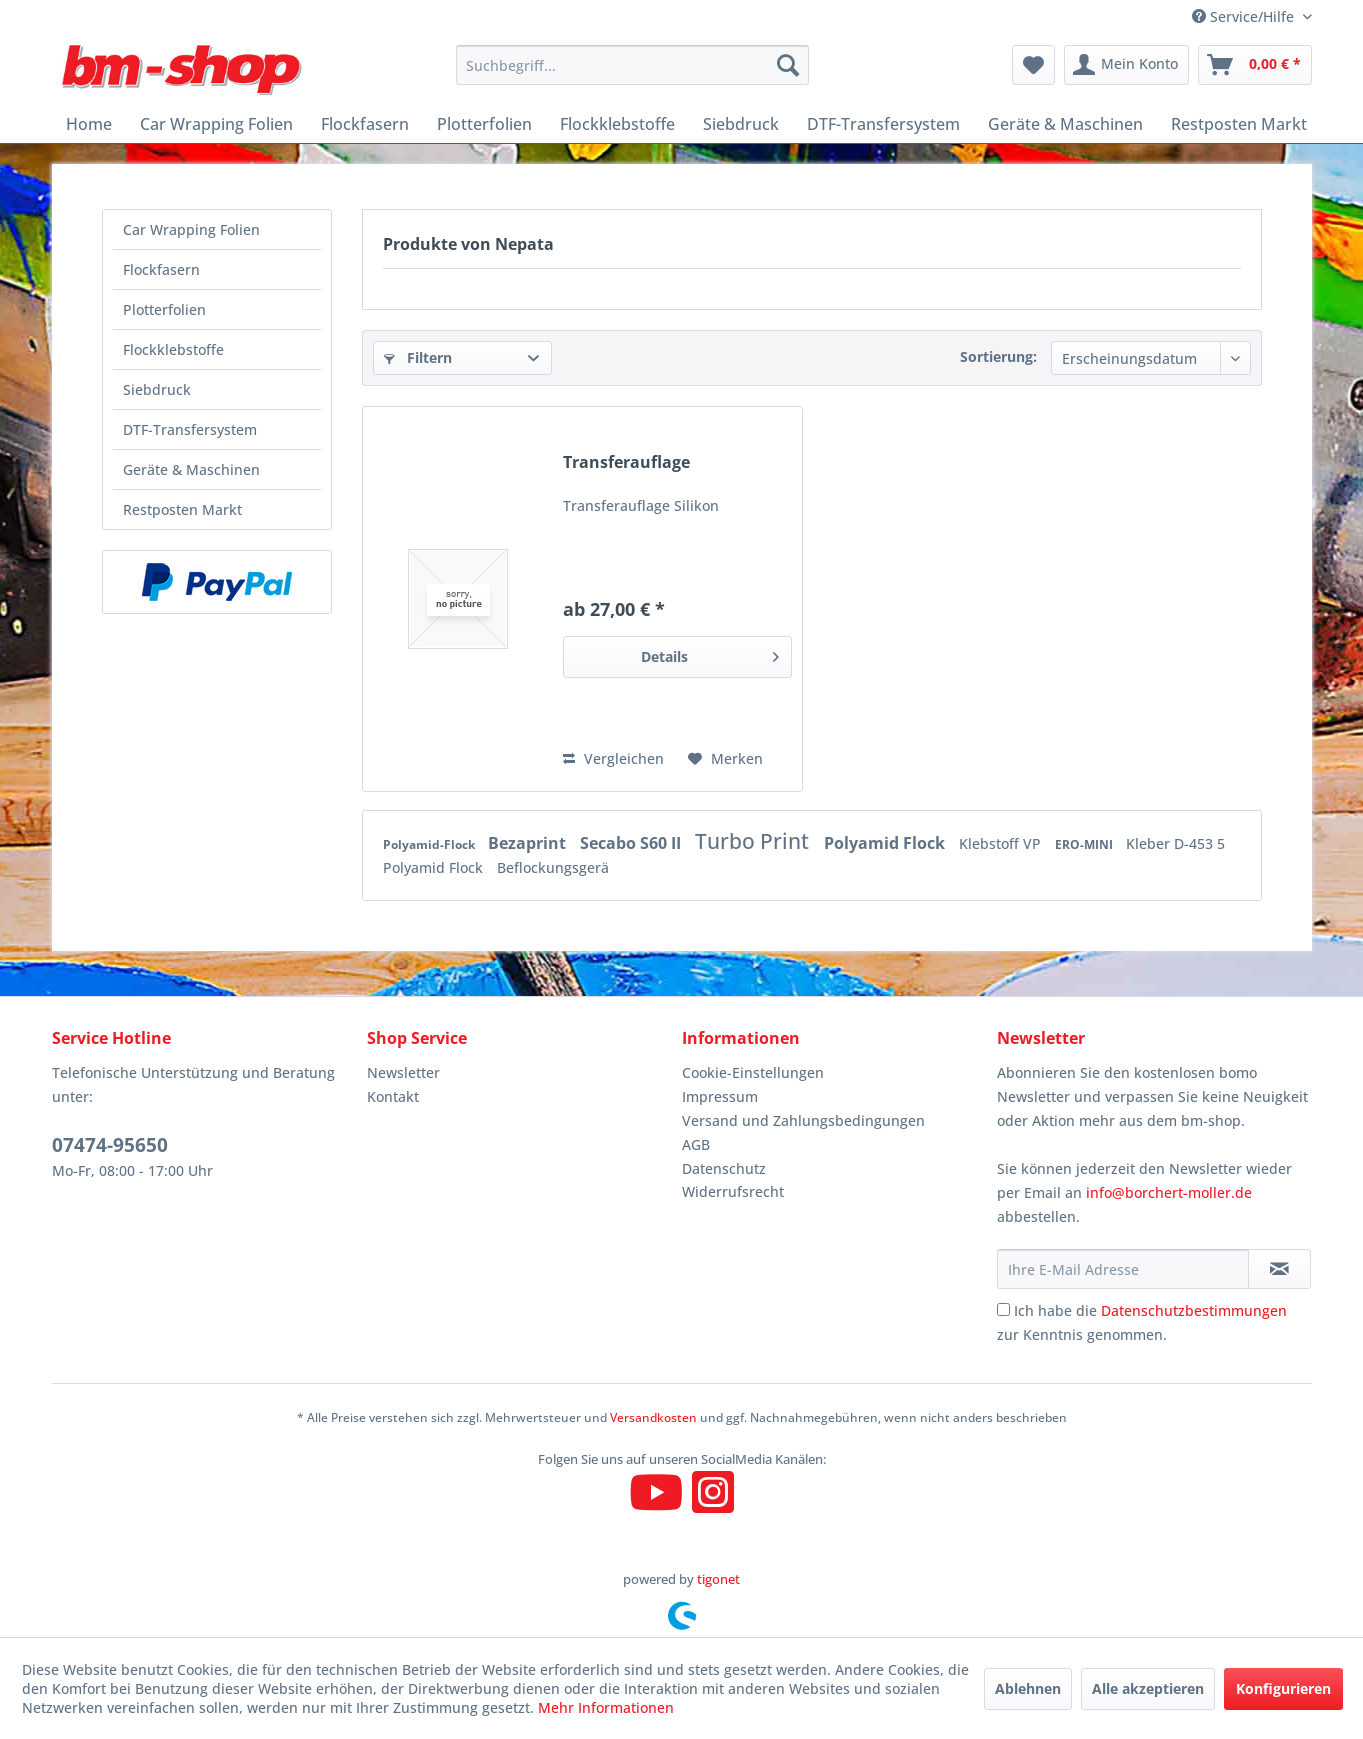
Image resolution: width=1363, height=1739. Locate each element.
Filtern (418, 357)
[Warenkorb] (1255, 65)
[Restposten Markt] (1239, 124)
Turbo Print (754, 841)
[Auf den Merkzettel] (725, 759)
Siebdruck (157, 389)
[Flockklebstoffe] (617, 124)
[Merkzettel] (1033, 65)
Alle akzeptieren (1148, 1688)
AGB (696, 1144)
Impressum (720, 1096)
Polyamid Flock (886, 843)
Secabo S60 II (632, 843)
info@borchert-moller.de (1169, 1192)
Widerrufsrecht (733, 1191)
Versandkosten (653, 1417)
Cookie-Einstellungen (753, 1072)
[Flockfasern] (365, 124)
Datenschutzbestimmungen (1194, 1310)
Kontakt (393, 1096)
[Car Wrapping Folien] (216, 124)
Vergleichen (613, 758)
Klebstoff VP (1002, 843)
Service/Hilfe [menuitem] (1245, 16)
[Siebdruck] (741, 124)
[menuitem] (632, 65)
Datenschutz (724, 1168)
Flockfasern (161, 269)
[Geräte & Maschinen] (1065, 124)
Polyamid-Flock (430, 844)
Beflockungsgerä (553, 867)
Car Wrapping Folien (191, 229)
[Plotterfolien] (484, 124)
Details (710, 653)
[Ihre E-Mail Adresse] (1123, 1269)
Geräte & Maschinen (191, 469)
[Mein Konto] (1126, 65)
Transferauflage (626, 462)
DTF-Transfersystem (190, 429)
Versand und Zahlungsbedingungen (803, 1120)
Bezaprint (529, 843)
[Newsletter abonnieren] (1279, 1269)
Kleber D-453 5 (1175, 843)
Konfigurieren (1283, 1688)
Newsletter (403, 1072)
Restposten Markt (182, 509)
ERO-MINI (1085, 844)
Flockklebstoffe (173, 349)
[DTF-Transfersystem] (883, 124)
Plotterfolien (164, 309)
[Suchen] (788, 65)
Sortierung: (998, 356)
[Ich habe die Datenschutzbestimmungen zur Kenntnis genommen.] (1003, 1309)
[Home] (89, 124)
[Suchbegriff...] (632, 65)
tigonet (718, 1579)
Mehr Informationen (606, 1707)
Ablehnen (1028, 1688)
